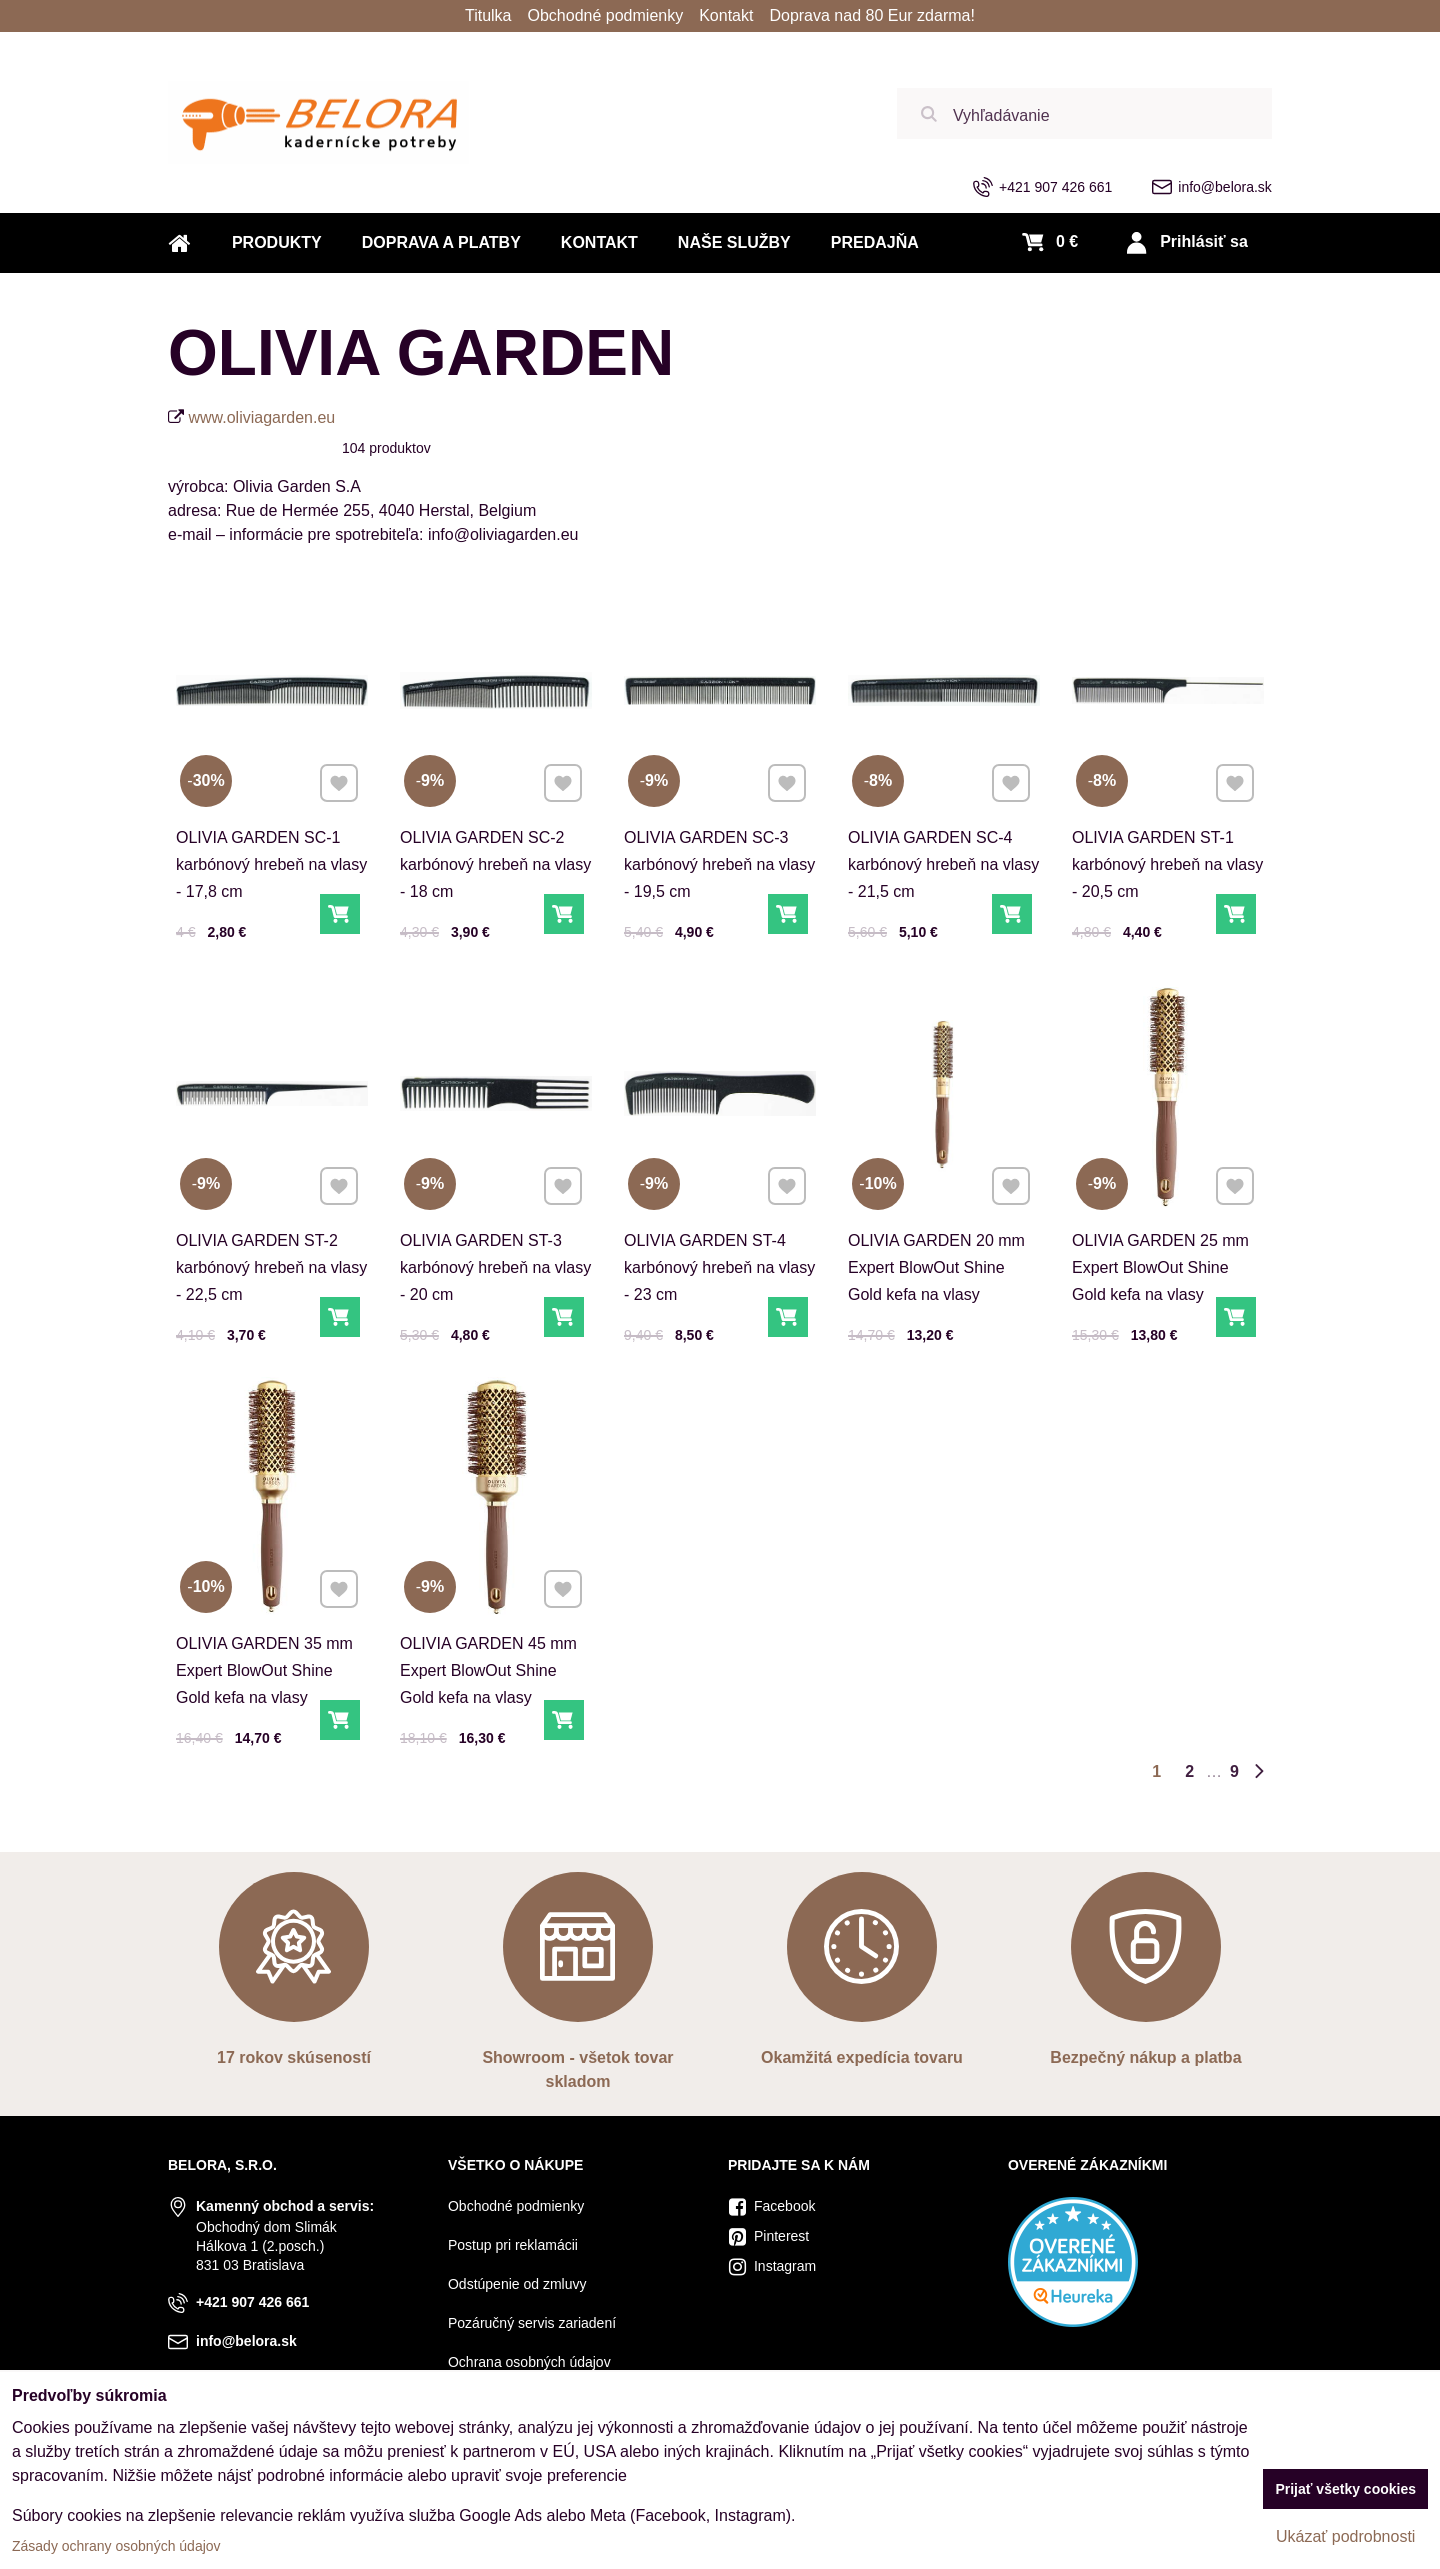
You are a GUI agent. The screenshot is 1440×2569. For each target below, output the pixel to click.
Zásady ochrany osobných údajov (116, 2546)
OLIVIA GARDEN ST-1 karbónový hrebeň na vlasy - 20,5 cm (1167, 864)
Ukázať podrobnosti (1345, 2536)
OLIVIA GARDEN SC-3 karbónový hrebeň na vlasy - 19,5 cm (719, 864)
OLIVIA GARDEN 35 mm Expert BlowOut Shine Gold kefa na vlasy (265, 1648)
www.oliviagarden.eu (261, 417)
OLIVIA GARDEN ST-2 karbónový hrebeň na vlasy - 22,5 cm (271, 1245)
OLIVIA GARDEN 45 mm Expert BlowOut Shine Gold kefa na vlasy (489, 1648)
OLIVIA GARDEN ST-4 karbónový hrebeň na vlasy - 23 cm (719, 1245)
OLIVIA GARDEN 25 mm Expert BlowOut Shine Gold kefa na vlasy (1161, 1245)
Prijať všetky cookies (1345, 2489)
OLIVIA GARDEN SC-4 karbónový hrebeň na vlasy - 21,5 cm (943, 864)
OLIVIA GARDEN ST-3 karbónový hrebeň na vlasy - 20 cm (495, 1245)
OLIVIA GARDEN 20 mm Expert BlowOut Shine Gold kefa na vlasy (937, 1245)
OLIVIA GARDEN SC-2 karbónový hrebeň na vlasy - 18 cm (495, 864)
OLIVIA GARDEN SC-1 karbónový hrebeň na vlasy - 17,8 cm (271, 864)
